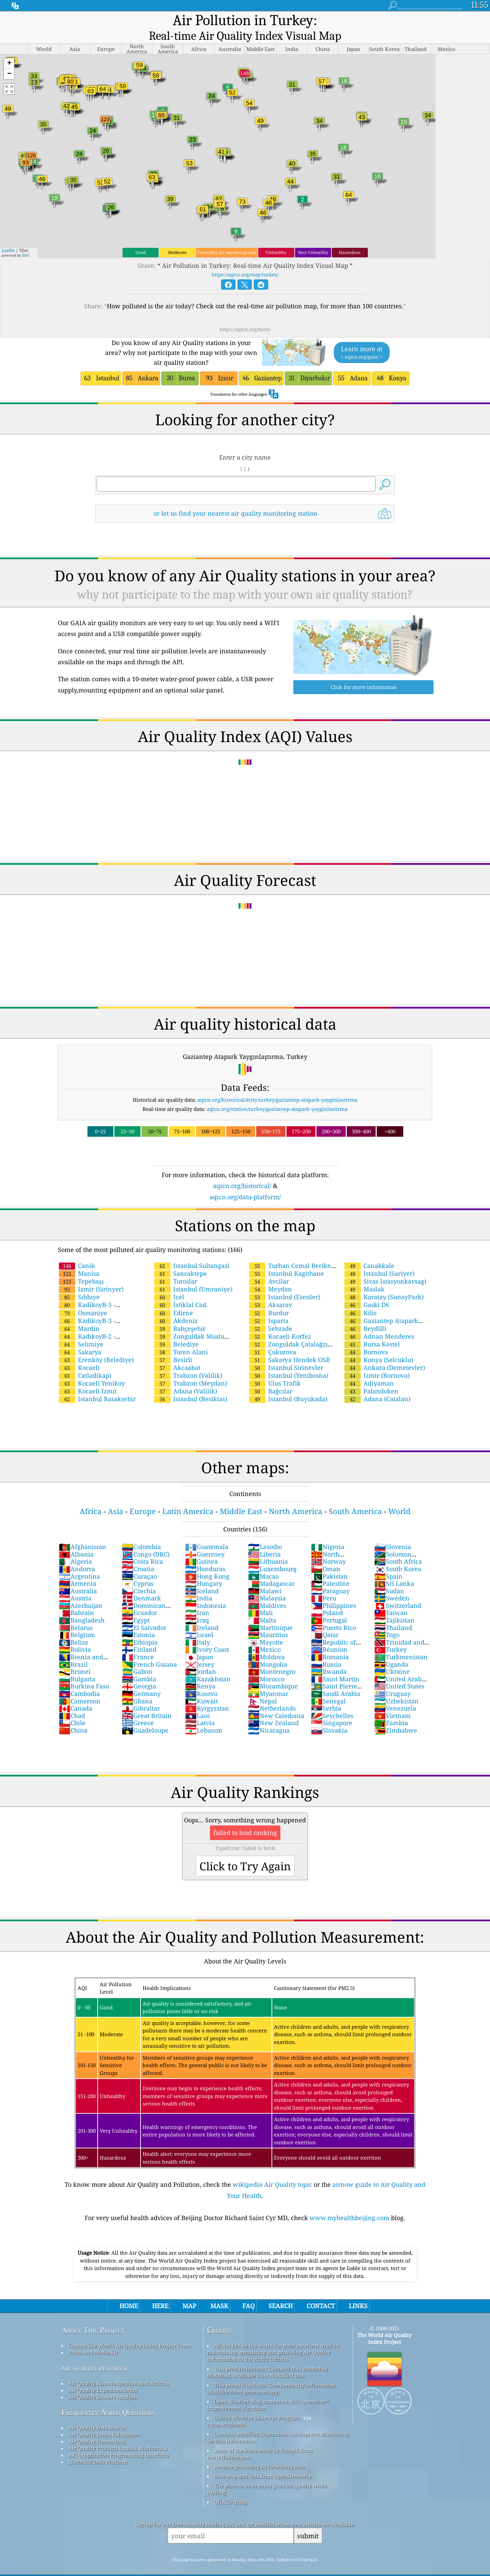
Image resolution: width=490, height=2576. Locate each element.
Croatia (138, 1555)
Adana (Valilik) (185, 1377)
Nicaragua (269, 1716)
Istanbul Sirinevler (286, 1354)
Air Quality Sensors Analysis (103, 2383)
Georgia (139, 1672)
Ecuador (139, 1599)
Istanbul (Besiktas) (190, 1385)
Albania (76, 1540)
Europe (143, 1497)
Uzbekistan (396, 1687)
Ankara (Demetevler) (384, 1354)
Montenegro (271, 1657)
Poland (327, 1599)
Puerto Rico (333, 1614)
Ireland (201, 1614)
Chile (72, 1709)
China (73, 1716)
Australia (78, 1577)
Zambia (391, 1709)
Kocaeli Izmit (88, 1377)
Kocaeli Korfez (280, 1322)
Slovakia (329, 1716)
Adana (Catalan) (377, 1385)
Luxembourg (272, 1555)
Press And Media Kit (93, 2338)
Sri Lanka (394, 1569)
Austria (75, 1584)
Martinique (270, 1614)
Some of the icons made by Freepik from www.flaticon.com (260, 2439)
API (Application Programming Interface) (118, 2441)
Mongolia (267, 1650)
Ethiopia (140, 1628)
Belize (73, 1628)
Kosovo (201, 1680)
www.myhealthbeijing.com (349, 2204)
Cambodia (79, 1680)
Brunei (75, 1657)
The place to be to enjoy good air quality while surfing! (267, 2475)
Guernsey (205, 1540)
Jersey (199, 1650)
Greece (138, 1709)
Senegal (328, 1687)
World (399, 1497)
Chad (72, 1702)
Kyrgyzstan (207, 1694)
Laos (197, 1702)
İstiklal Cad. (181, 1291)
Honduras (205, 1555)
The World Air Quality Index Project (384, 2324)
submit (308, 2522)
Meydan (270, 1275)
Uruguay (392, 1680)
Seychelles (332, 1702)
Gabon (137, 1657)
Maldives (267, 1591)
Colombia (141, 1533)
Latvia (200, 1709)
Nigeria (327, 1533)
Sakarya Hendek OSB (289, 1346)
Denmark (141, 1584)
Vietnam (392, 1702)
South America (355, 1497)
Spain (388, 1562)
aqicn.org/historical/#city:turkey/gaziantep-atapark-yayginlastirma (277, 1085)
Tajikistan (394, 1606)
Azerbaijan (80, 1591)
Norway (328, 1547)
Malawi (265, 1577)
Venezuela (395, 1694)
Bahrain (76, 1599)
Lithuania (268, 1547)
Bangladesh (81, 1606)
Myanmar (268, 1680)
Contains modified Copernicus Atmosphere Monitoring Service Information (277, 2423)
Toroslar (175, 1267)
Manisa (79, 1259)
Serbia (326, 1694)
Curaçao (139, 1562)
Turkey (390, 1635)
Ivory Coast (207, 1635)
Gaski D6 (366, 1291)
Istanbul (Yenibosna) (288, 1361)
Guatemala (206, 1533)
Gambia (139, 1665)
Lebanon (204, 1716)
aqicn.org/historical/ (242, 1172)
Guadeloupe (145, 1716)
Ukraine (392, 1657)
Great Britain (147, 1702)
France (138, 1643)
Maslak (364, 1275)
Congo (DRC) (145, 1540)
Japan (199, 1643)
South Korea (397, 1555)
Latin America (187, 1497)
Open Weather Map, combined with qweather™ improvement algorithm (267, 2391)
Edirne (173, 1299)
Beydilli (365, 1314)
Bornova (366, 1338)
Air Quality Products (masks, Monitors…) (117, 2434)
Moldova (266, 1643)
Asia (115, 1497)
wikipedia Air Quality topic (272, 2170)
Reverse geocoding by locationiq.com (259, 2452)
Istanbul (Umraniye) (193, 1275)
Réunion (329, 1635)
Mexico (264, 1635)
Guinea (201, 1547)
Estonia (138, 1621)
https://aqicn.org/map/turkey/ (245, 260)
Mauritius (268, 1621)
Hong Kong (207, 1562)
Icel (169, 1283)
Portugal (329, 1606)
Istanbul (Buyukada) (288, 1385)
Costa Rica (142, 1547)
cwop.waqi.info (226, 2410)
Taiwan (391, 1599)
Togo (386, 1621)
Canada (75, 1694)
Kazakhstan (208, 1665)
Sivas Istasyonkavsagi (385, 1267)
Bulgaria (77, 1665)
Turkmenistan (400, 1643)
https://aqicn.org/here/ (245, 315)
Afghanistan (82, 1533)
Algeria (75, 1547)
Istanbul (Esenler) (284, 1283)
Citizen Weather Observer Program (256, 2403)
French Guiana (149, 1650)
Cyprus (137, 1569)
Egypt (136, 1606)
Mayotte (265, 1628)
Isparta (269, 1307)
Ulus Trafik (275, 1369)
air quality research (94, 2354)
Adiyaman (369, 1369)
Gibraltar (141, 1694)
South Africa (398, 1547)
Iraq (197, 1606)
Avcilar (269, 1267)
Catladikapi (85, 1361)
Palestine (330, 1569)
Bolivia (75, 1635)
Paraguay (330, 1577)
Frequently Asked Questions (108, 2398)
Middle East (241, 1497)
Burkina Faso (84, 1672)
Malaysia (267, 1584)
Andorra (77, 1555)
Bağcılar (270, 1377)
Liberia (264, 1540)
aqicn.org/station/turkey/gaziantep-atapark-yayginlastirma (277, 1095)
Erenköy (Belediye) (96, 1346)
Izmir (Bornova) (377, 1361)
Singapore (331, 1709)
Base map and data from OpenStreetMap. (263, 2462)
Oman (325, 1555)
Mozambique (273, 1672)
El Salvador (144, 1614)
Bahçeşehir (180, 1314)
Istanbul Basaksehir (97, 1385)
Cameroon (79, 1687)
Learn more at (362, 338)
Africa (90, 1497)
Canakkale (369, 1252)
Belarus (76, 1614)
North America (295, 1497)
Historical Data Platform (97, 2447)
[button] (9, 50)
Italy (197, 1628)
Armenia (77, 1569)
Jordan (200, 1657)
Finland (139, 1635)
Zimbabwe (395, 1716)
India (198, 1584)
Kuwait (201, 1687)
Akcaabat (177, 1354)
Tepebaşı (81, 1267)
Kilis (360, 1299)
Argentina (79, 1562)
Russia (326, 1650)
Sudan (389, 1577)
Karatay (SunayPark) (384, 1283)
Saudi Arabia (335, 1680)
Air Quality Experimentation (103, 2376)
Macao (263, 1562)
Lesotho (265, 1533)
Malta (262, 1606)
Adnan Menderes (379, 1322)
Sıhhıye (79, 1283)
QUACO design (231, 2488)
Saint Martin (335, 1665)
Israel (199, 1621)
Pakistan (329, 1562)
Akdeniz (176, 1307)
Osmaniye (83, 1299)
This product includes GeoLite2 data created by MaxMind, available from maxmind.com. (267, 2358)
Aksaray (270, 1291)
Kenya (200, 1672)
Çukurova (272, 1338)
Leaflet (8, 236)
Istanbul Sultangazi (192, 1252)
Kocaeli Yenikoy (92, 1369)
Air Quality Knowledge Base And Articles (118, 2369)
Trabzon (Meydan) (190, 1369)
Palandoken (371, 1377)
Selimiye (81, 1330)
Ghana (137, 1687)
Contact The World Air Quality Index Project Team (129, 2331)
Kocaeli (79, 1354)
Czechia (139, 1577)
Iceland (202, 1577)
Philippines (333, 1591)
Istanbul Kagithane (286, 1259)
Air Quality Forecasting (96, 2427)
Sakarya (80, 1338)
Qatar (325, 1621)
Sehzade (270, 1314)
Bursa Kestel (372, 1330)
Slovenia (392, 1533)
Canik (77, 1252)
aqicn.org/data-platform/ (245, 1183)
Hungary (203, 1569)
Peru (323, 1584)
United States (399, 1672)
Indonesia (205, 1591)
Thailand (393, 1614)
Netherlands (272, 1694)
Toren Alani (181, 1338)
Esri (26, 241)
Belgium (77, 1621)
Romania (330, 1643)
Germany (141, 1680)
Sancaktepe (180, 1259)
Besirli (173, 1346)
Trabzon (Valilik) (188, 1361)
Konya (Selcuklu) (378, 1346)
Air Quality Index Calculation (104, 2420)
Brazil (73, 1650)
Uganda (391, 1650)
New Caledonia (276, 1702)
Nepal (262, 1687)
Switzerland (397, 1591)
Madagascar (271, 1569)
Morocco (266, 1665)
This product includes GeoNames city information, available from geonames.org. (272, 2374)
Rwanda (329, 1657)
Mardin (79, 1314)
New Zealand (273, 1709)
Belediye (176, 1330)
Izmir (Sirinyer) (91, 1275)
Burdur (269, 1299)
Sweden (391, 1584)
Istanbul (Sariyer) (379, 1259)
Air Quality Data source (96, 2413)
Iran (197, 1599)
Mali (260, 1599)
